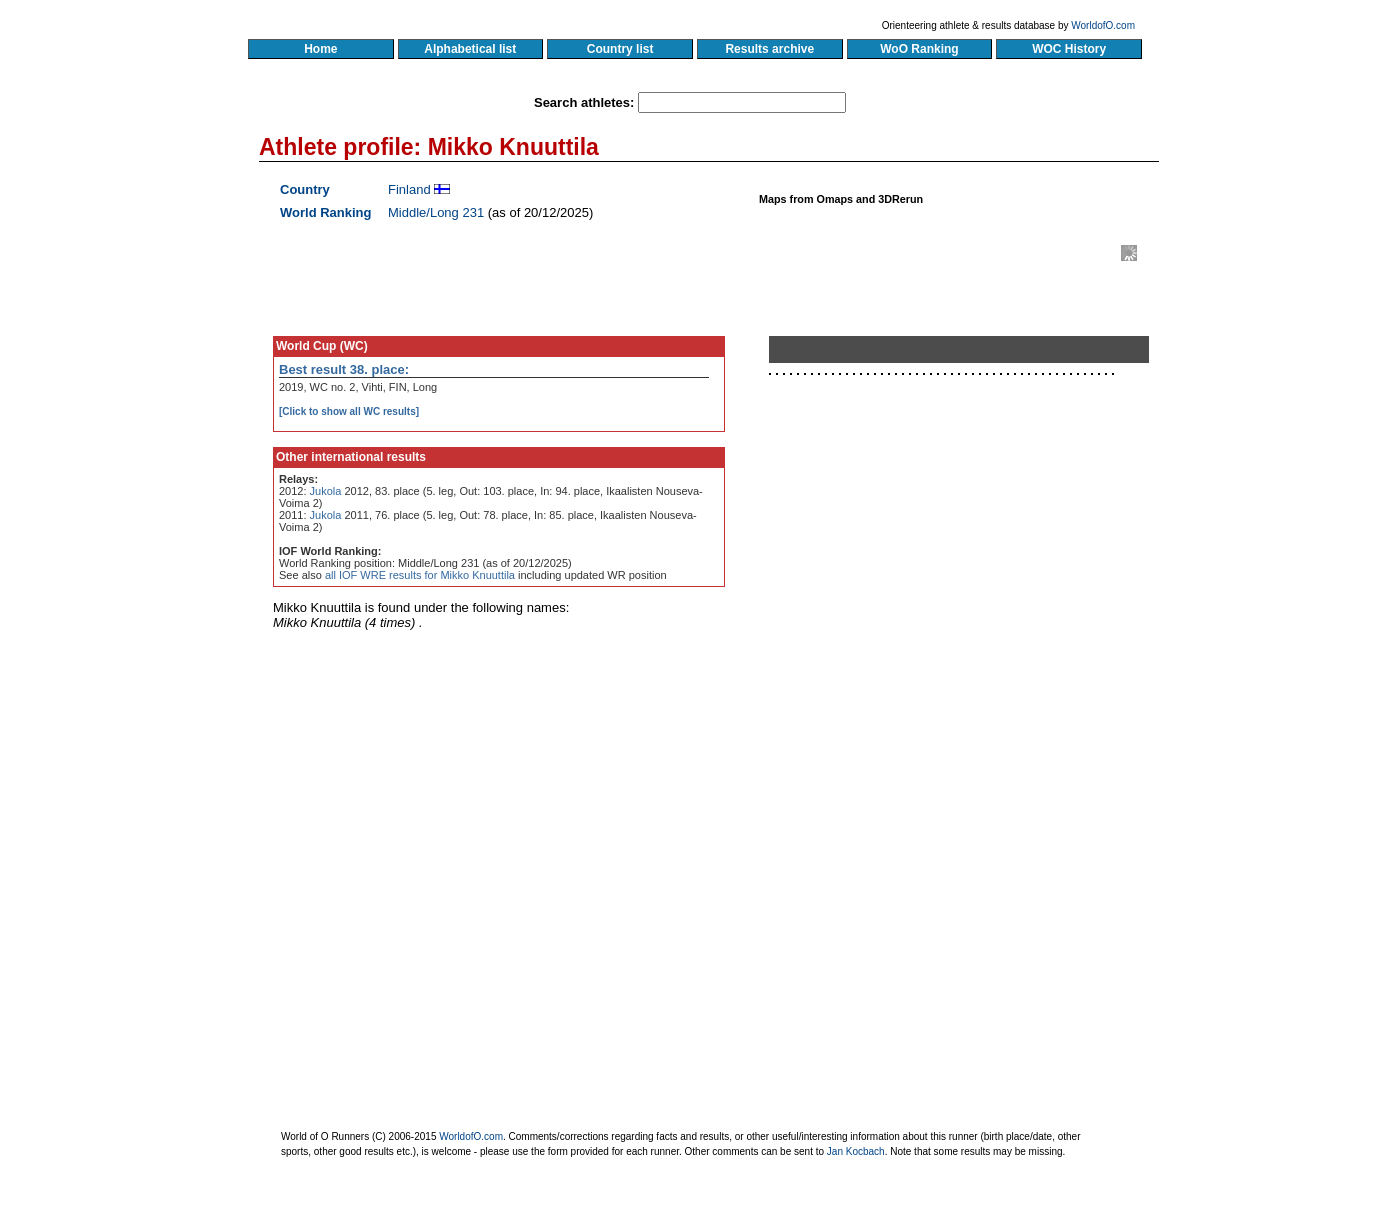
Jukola (326, 491)
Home (320, 49)
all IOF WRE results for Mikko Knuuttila (420, 575)
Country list (620, 49)
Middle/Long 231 (436, 212)
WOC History (1068, 49)
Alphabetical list (470, 49)
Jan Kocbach (856, 1151)
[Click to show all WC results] (349, 411)
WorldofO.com (1103, 25)
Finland (409, 189)
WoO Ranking (920, 49)
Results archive (770, 49)
